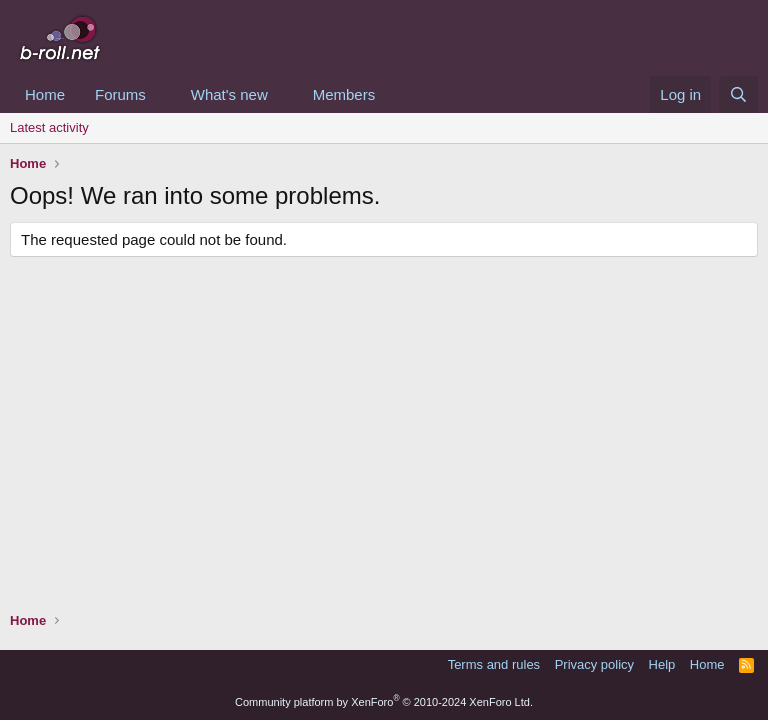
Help (662, 664)
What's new (229, 94)
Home (45, 94)
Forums (120, 94)
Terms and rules (494, 664)
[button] (162, 94)
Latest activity (49, 127)
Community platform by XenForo (384, 702)
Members (344, 94)
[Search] (738, 94)
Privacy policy (594, 664)
